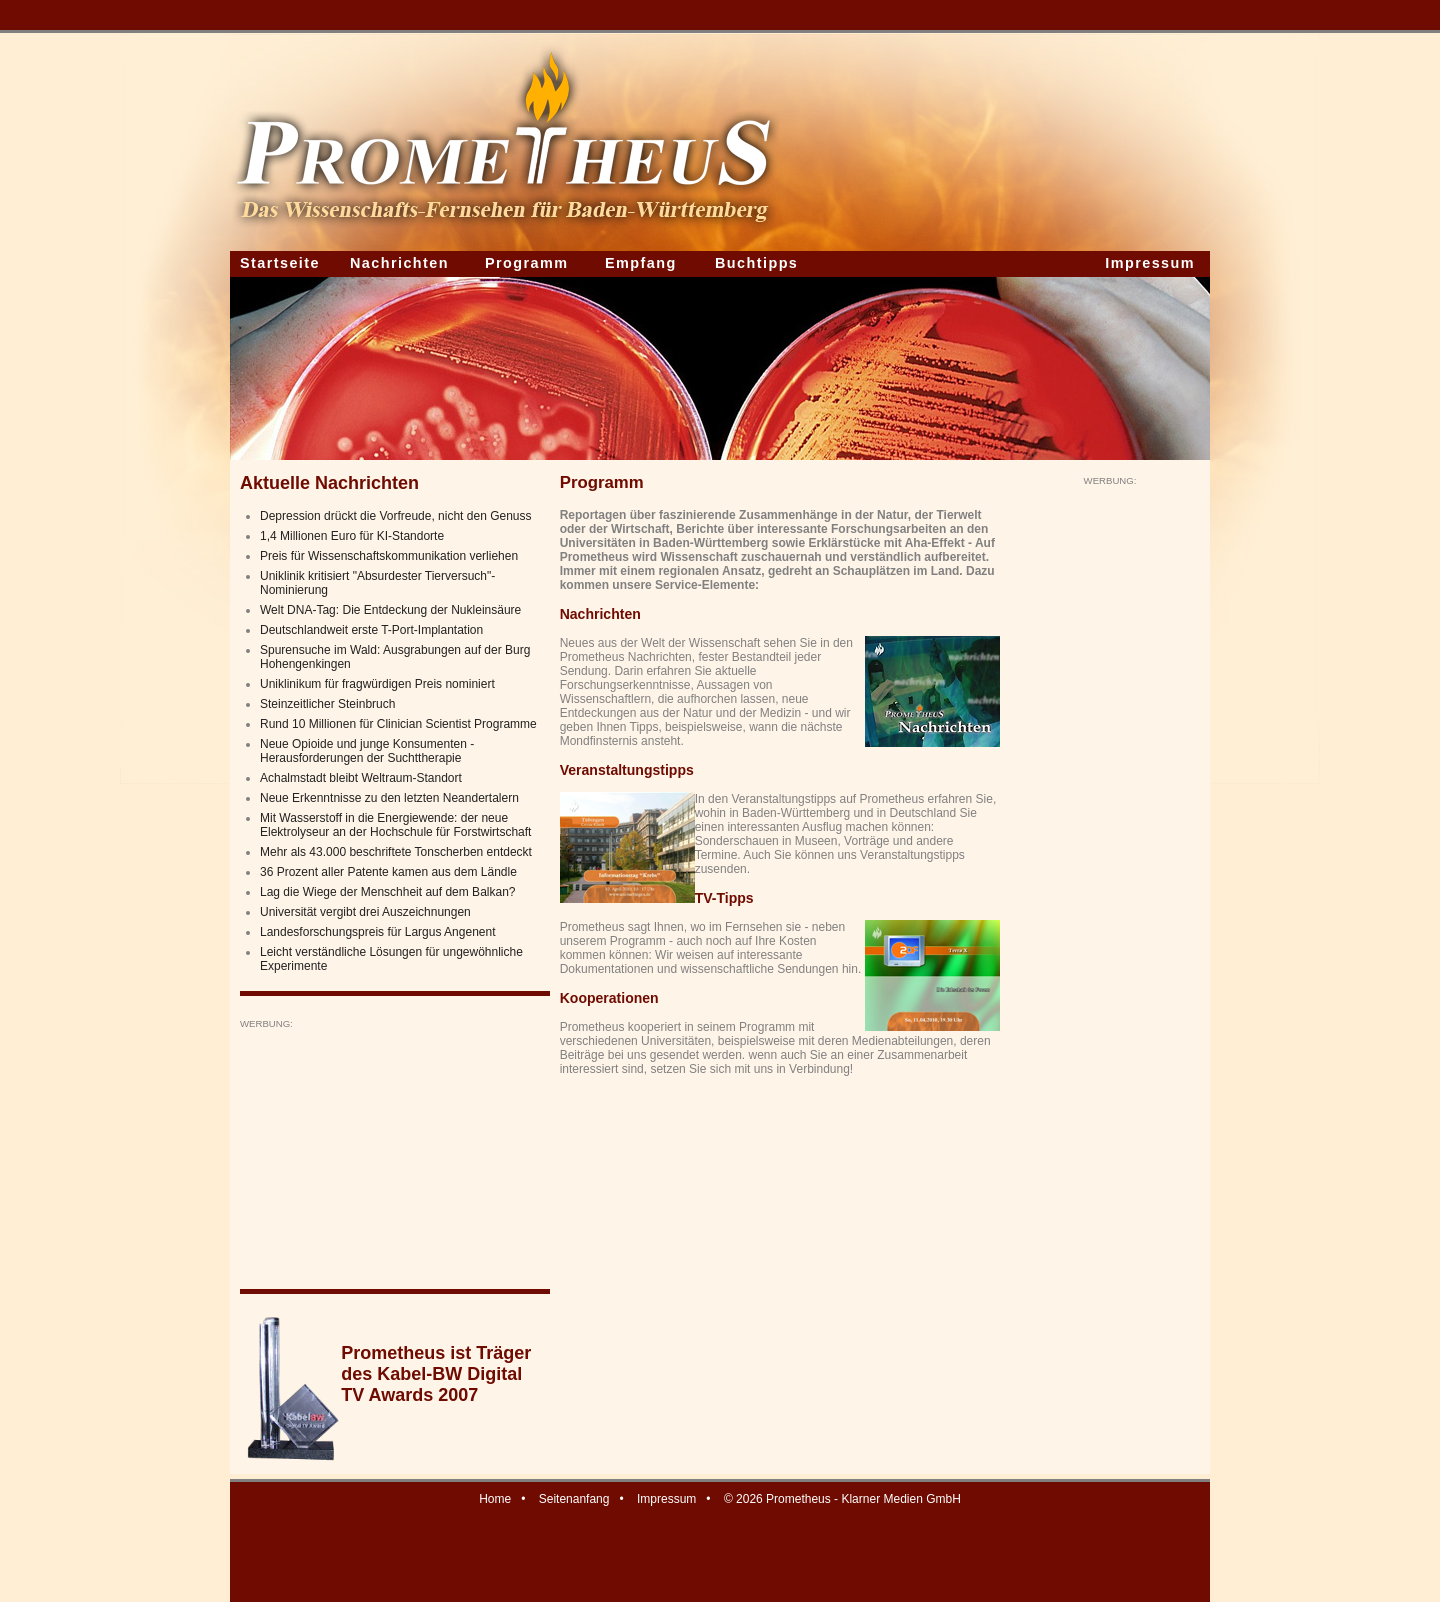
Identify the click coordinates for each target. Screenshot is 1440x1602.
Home (495, 1499)
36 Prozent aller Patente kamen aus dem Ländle (388, 872)
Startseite (280, 263)
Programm (527, 263)
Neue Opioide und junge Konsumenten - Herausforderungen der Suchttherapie (367, 751)
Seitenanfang (574, 1499)
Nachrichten (399, 263)
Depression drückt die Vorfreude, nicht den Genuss (396, 516)
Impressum (1150, 263)
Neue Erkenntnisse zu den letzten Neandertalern (389, 798)
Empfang (641, 263)
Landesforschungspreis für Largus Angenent (378, 932)
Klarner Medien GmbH (900, 1499)
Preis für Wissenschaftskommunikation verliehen (389, 556)
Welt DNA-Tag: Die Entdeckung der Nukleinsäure (390, 610)
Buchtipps (756, 263)
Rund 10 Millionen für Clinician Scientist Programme (398, 724)
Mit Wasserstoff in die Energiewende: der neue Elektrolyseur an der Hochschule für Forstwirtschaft (395, 825)
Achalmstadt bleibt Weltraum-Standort (361, 778)
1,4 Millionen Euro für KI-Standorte (352, 536)
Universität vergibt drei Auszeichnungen (365, 912)
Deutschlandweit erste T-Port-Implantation (371, 630)
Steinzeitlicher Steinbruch (327, 704)
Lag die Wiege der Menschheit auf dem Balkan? (388, 892)
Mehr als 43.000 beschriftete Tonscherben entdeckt (396, 852)
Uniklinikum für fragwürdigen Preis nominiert (377, 684)
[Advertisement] (390, 1155)
